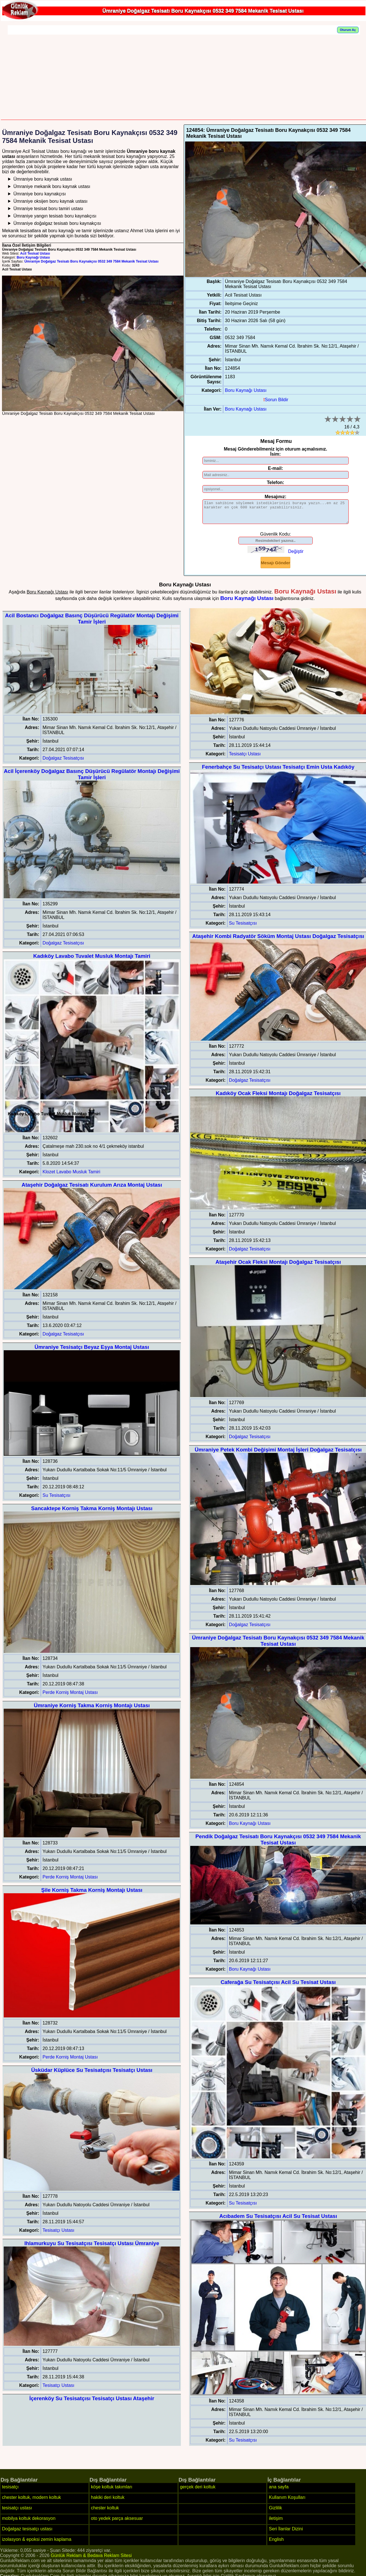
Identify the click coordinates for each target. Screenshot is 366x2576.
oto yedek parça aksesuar (117, 2522)
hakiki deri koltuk (107, 2501)
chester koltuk (105, 2512)
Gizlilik (275, 2512)
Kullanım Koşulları (287, 2501)
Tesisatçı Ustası (58, 2234)
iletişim (276, 2522)
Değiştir (295, 555)
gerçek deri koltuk (197, 2491)
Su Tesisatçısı (56, 1499)
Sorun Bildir (275, 399)
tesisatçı (10, 2491)
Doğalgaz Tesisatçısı (63, 762)
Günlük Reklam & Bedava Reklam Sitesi (91, 2559)
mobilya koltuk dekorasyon (29, 2522)
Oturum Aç (348, 29)
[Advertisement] (184, 77)
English (276, 2543)
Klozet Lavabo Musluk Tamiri (71, 1176)
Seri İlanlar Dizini (286, 2533)
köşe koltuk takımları (111, 2491)
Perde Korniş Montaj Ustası (70, 1696)
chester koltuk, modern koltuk (31, 2501)
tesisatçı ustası (17, 2512)
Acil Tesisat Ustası (35, 253)
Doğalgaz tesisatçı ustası (27, 2533)
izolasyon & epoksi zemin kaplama (36, 2543)
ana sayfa (278, 2491)
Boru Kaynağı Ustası (33, 257)
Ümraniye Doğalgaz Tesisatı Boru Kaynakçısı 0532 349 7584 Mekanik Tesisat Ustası (91, 261)
